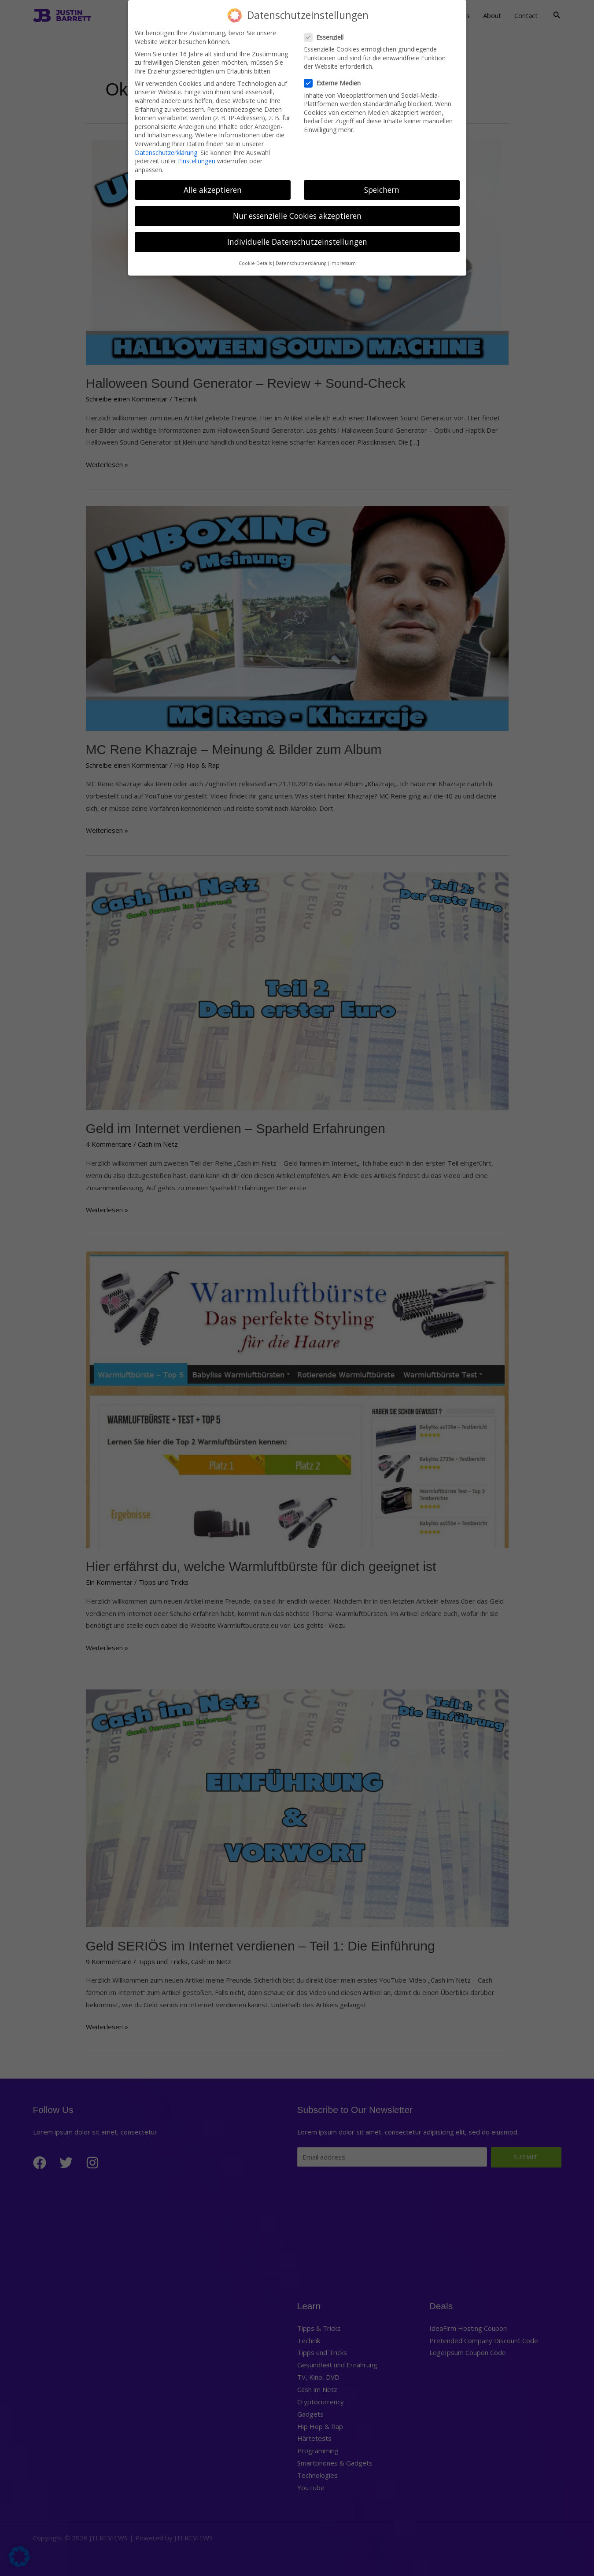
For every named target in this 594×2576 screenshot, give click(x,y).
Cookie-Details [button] (255, 261)
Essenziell (326, 34)
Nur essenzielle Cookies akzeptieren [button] (297, 212)
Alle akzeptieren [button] (213, 186)
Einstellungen (196, 158)
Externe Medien (335, 80)
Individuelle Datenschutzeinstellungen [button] (297, 238)
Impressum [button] (343, 261)
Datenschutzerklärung (166, 149)
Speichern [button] (381, 186)
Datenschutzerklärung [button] (301, 261)
